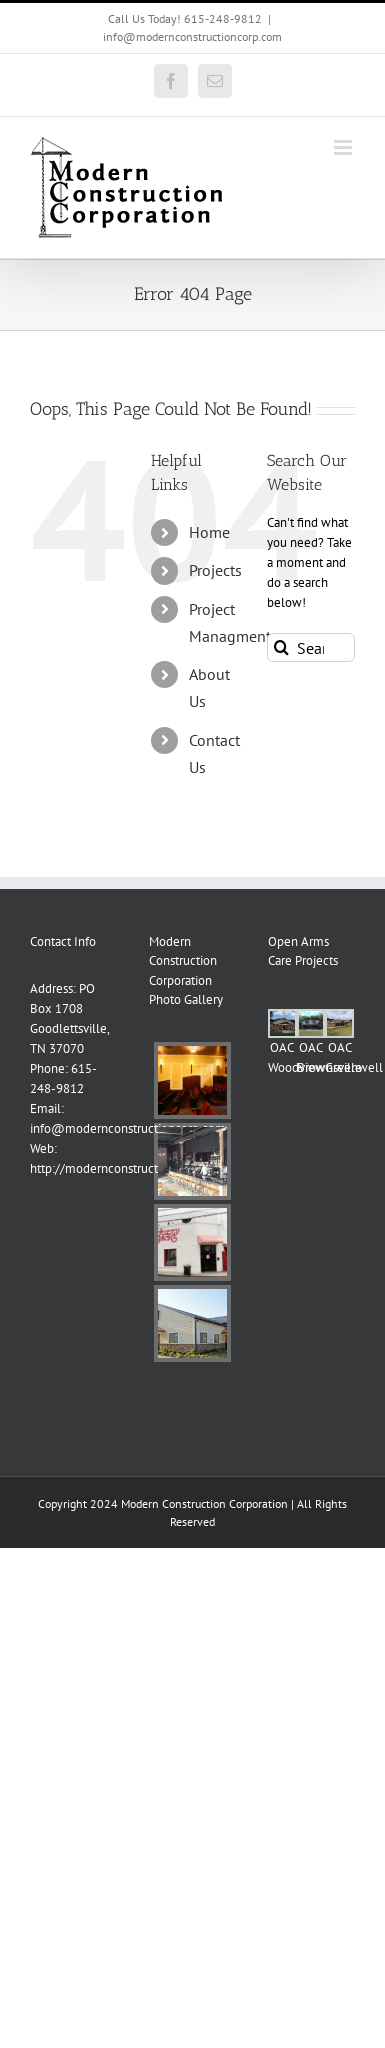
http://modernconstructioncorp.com (128, 1168)
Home (209, 532)
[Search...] (311, 647)
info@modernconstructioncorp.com (192, 36)
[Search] (281, 647)
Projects (215, 570)
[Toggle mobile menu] (344, 147)
